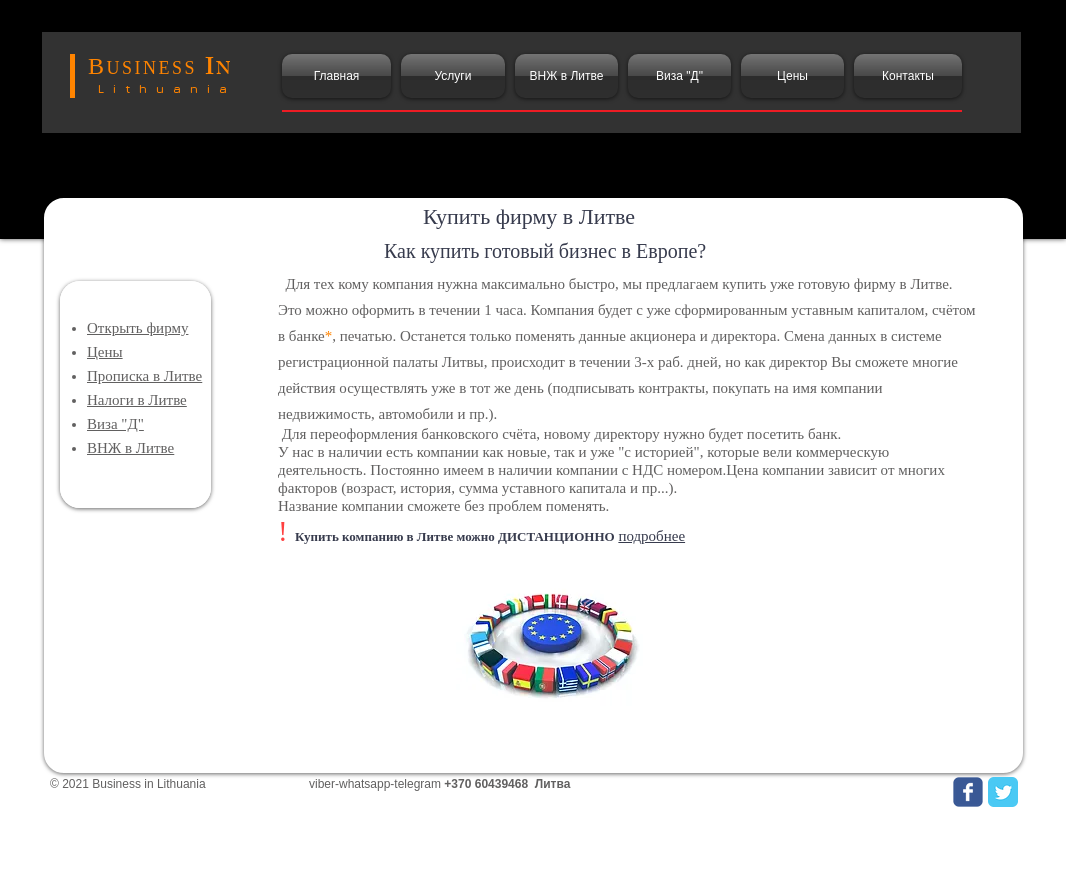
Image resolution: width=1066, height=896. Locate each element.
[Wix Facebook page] (968, 792)
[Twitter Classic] (1003, 792)
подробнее (651, 536)
